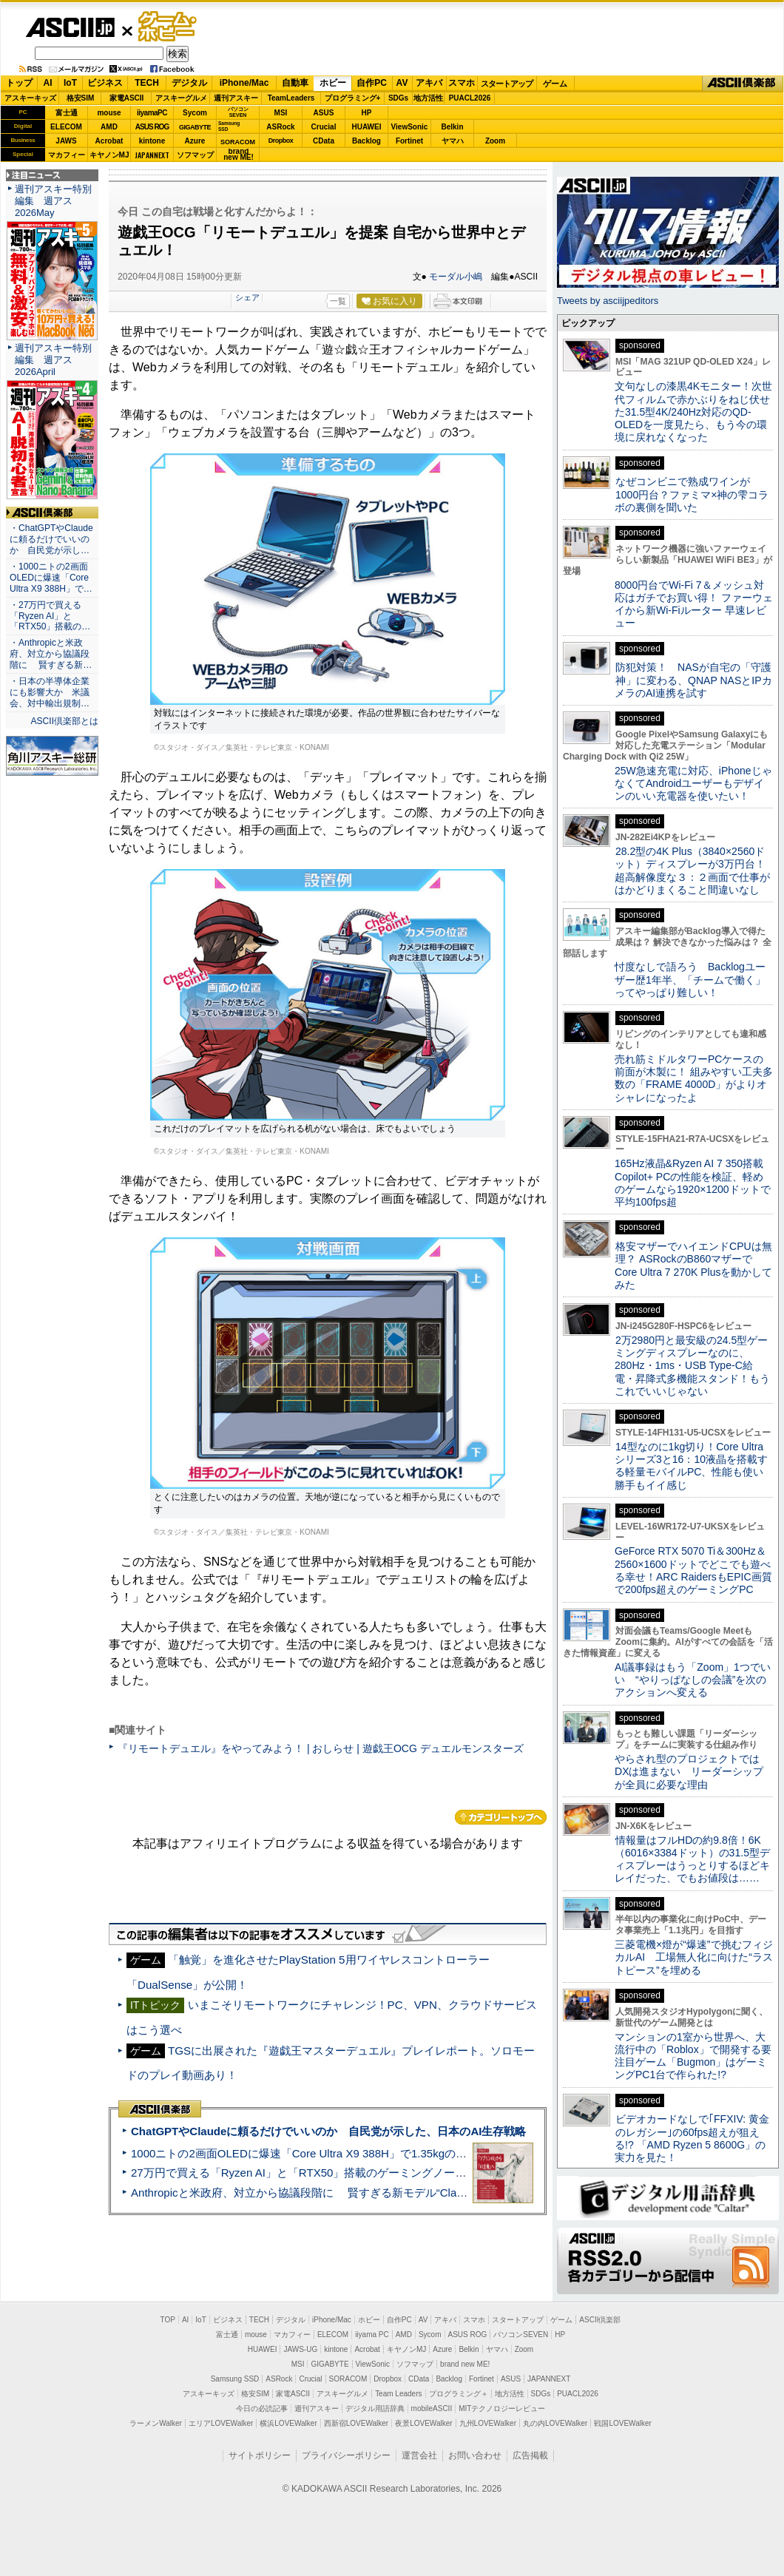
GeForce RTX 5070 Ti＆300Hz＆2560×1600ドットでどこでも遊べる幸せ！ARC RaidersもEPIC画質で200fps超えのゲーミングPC (693, 1570)
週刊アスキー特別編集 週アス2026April (53, 359)
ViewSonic (409, 127)
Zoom (495, 141)
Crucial (324, 127)
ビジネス (105, 83)
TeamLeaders (291, 98)
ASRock (280, 127)
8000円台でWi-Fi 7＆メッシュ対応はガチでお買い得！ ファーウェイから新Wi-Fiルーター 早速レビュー (694, 604)
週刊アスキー (236, 98)
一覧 (338, 301)
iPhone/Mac (244, 83)
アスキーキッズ (30, 98)
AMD (109, 127)
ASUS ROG (152, 127)
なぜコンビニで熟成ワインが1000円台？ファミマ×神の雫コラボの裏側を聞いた (691, 494)
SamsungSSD (229, 126)
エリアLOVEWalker (221, 2423)
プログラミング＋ (458, 2394)
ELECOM (66, 127)
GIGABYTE (195, 127)
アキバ (429, 83)
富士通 (66, 113)
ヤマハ (453, 141)
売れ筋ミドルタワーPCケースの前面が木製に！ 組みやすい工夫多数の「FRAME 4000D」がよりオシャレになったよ (694, 1078)
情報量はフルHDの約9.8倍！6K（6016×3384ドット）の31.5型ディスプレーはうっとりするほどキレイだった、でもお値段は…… (692, 1859)
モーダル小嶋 (455, 276)
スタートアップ (507, 83)
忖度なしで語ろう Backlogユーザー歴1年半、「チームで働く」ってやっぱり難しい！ (690, 979)
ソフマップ (195, 155)
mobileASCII (432, 2408)
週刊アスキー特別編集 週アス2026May (53, 200)
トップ (19, 83)
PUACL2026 (470, 98)
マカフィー (66, 155)
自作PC (371, 83)
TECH (147, 83)
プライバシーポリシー (346, 2455)
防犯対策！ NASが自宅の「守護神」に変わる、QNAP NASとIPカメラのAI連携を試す (693, 680)
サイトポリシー (260, 2455)
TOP (167, 2320)
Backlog (366, 141)
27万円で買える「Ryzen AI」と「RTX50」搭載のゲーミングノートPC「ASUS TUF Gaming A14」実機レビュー (410, 2172)
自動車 (295, 83)
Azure (195, 141)
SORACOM (348, 2379)
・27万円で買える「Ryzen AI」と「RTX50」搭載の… (50, 616)
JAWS (65, 141)
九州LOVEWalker (487, 2423)
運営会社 (419, 2455)
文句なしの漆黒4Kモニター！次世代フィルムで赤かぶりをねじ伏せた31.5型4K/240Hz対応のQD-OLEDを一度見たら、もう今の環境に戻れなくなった (693, 411)
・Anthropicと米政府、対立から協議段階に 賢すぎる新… (51, 654)
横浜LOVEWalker (288, 2423)
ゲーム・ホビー (168, 27)
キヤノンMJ (109, 155)
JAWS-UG (300, 2349)
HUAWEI (367, 127)
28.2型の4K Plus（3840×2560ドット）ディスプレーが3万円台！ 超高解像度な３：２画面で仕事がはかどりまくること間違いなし (692, 870)
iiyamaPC (152, 113)
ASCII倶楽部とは (64, 721)
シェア (247, 297)
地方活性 (428, 98)
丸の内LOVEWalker (555, 2423)
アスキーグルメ (181, 98)
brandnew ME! (238, 155)
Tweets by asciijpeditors (607, 300)
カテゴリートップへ (501, 1817)
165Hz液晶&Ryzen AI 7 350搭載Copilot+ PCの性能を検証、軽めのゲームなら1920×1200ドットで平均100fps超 (693, 1182)
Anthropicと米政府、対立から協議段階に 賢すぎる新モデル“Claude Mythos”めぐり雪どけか (363, 2192)
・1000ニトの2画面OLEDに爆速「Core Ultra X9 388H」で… (51, 577)
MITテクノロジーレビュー (502, 2408)
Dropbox (281, 140)
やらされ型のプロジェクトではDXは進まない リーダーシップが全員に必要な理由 (689, 1772)
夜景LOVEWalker (423, 2423)
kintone (152, 141)
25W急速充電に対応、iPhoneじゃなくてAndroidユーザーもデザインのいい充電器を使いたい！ (693, 783)
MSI (281, 113)
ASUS (324, 113)
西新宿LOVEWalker (356, 2423)
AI (48, 83)
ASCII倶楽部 (743, 83)
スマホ (461, 83)
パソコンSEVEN (238, 112)
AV (402, 83)
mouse (109, 113)
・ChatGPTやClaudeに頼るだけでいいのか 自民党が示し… (51, 539)
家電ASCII (126, 98)
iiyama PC (372, 2334)
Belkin (452, 127)
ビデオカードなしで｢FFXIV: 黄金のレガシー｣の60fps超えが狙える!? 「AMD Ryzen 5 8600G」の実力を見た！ (692, 2138)
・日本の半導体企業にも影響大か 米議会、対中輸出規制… (49, 692)
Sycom (195, 113)
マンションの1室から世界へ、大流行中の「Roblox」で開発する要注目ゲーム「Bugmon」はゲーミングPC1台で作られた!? (693, 2056)
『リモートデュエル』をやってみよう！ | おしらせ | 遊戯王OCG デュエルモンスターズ (321, 1748)
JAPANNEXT (152, 154)
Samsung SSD (235, 2379)
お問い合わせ (474, 2455)
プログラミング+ (353, 98)
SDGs (398, 98)
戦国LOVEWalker (622, 2423)
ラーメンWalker (155, 2423)
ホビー (333, 83)
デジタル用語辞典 (375, 2408)
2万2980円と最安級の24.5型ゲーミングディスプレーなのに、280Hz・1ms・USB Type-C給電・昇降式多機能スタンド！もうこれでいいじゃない (692, 1365)
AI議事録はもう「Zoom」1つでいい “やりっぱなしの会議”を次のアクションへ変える (693, 1680)
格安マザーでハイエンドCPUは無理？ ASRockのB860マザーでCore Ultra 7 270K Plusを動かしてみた (694, 1265)
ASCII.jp (70, 27)
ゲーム (555, 83)
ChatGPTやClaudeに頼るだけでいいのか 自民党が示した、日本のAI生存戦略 (328, 2131)
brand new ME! (465, 2364)
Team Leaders (398, 2394)
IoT (70, 83)
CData (323, 141)
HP (367, 113)
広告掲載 (530, 2455)
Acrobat (109, 141)
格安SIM (81, 98)
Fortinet (409, 141)
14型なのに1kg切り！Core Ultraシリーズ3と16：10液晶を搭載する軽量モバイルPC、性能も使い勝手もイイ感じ (691, 1466)
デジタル (189, 83)
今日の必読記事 (262, 2408)
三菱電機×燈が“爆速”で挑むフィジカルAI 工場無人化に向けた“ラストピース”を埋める (694, 1957)
